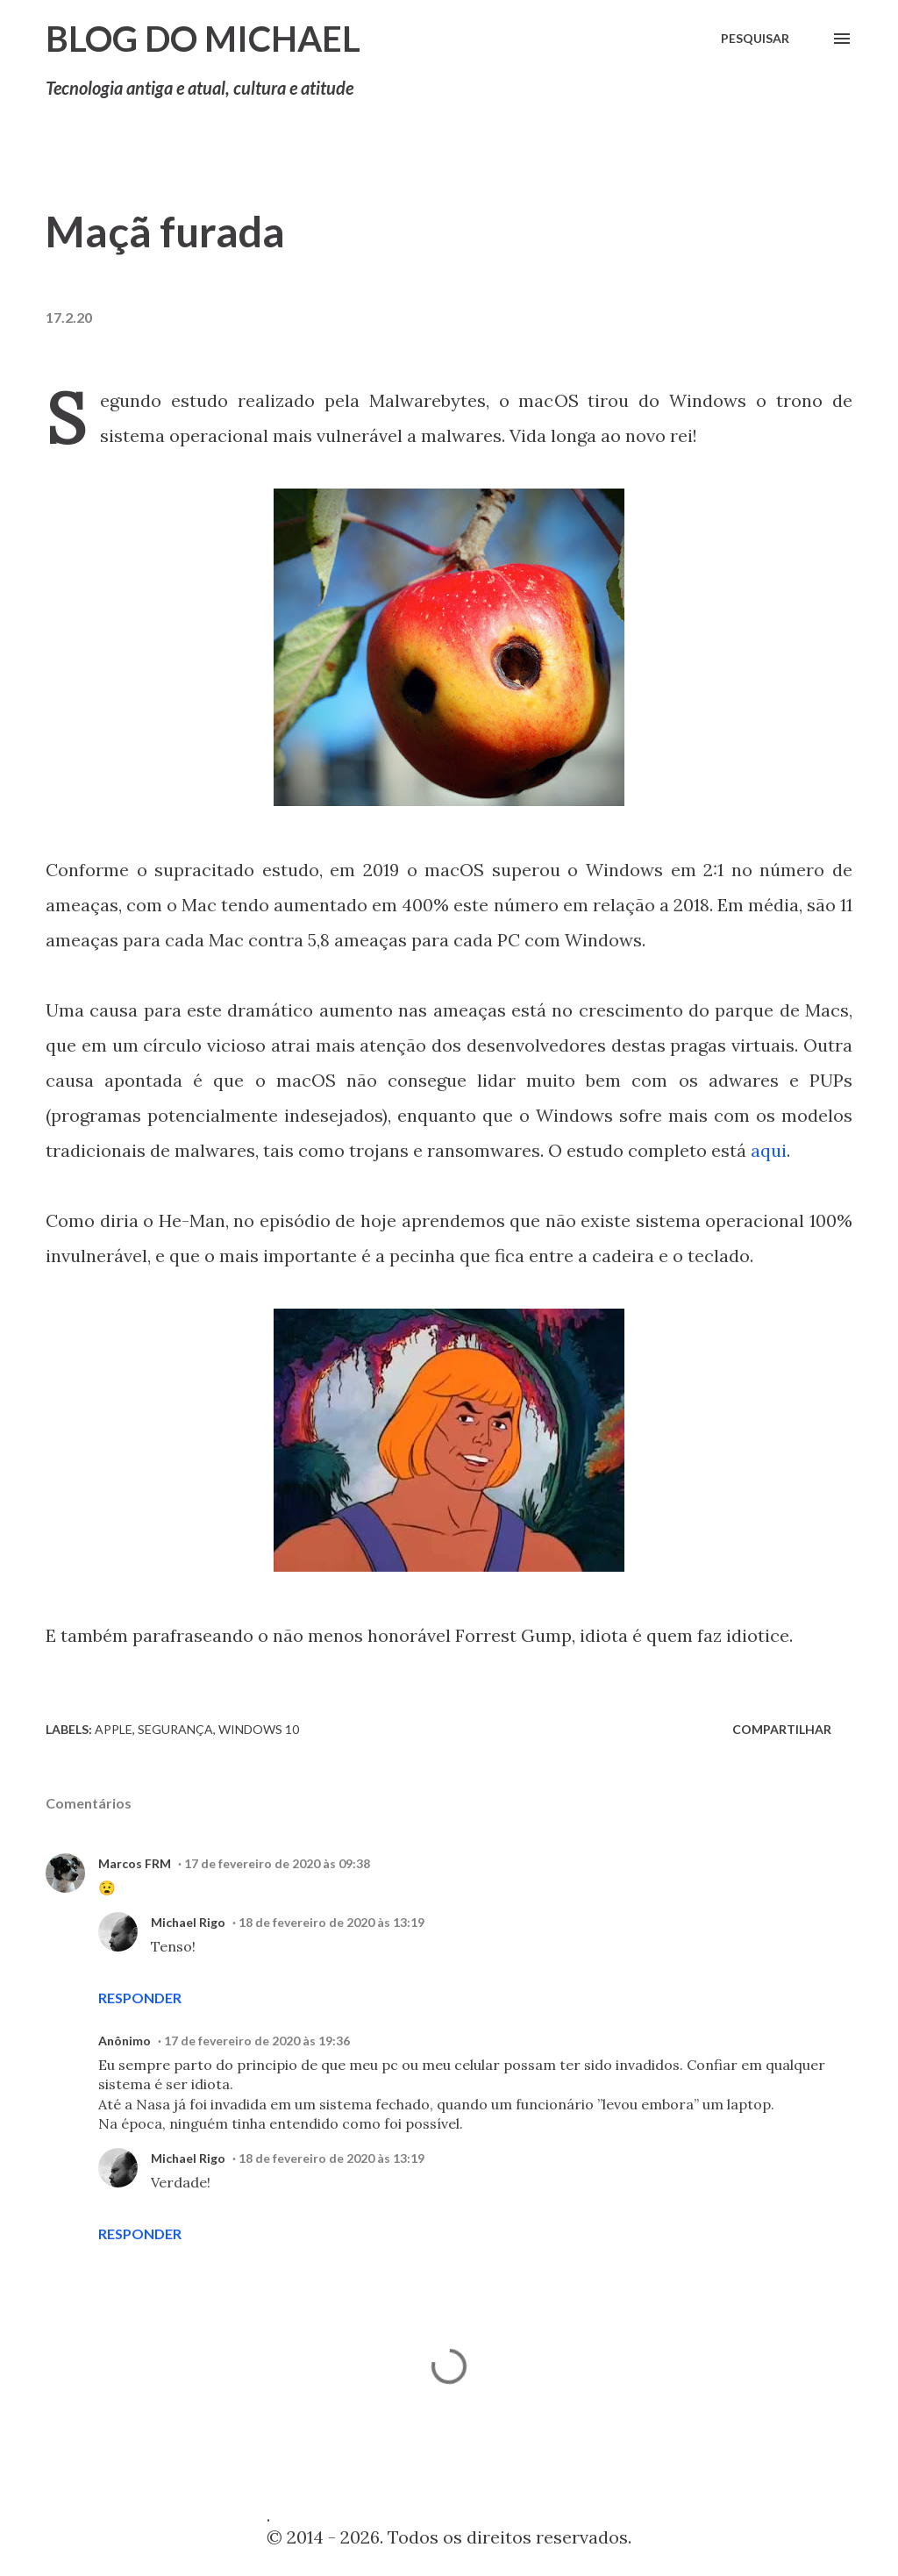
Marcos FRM (134, 1863)
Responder (140, 1997)
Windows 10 (258, 1729)
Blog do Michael (203, 39)
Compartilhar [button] (781, 1729)
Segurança (175, 1729)
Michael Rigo (188, 1922)
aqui (769, 1150)
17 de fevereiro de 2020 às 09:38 (277, 1863)
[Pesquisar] (755, 38)
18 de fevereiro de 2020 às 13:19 (331, 1922)
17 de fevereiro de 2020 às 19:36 (257, 2040)
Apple (113, 1729)
